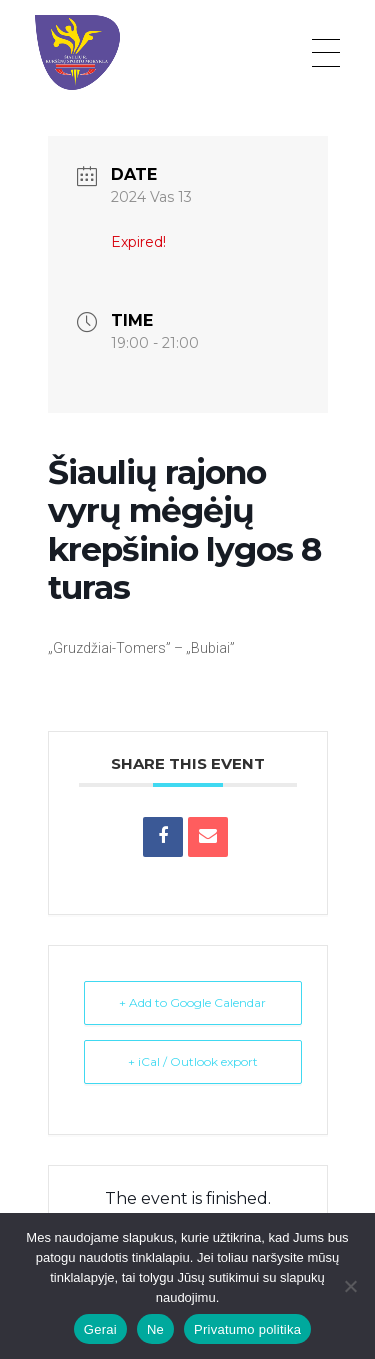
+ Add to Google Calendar (192, 1002)
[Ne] (350, 1286)
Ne (155, 1329)
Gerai (100, 1329)
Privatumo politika (247, 1329)
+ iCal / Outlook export (193, 1061)
